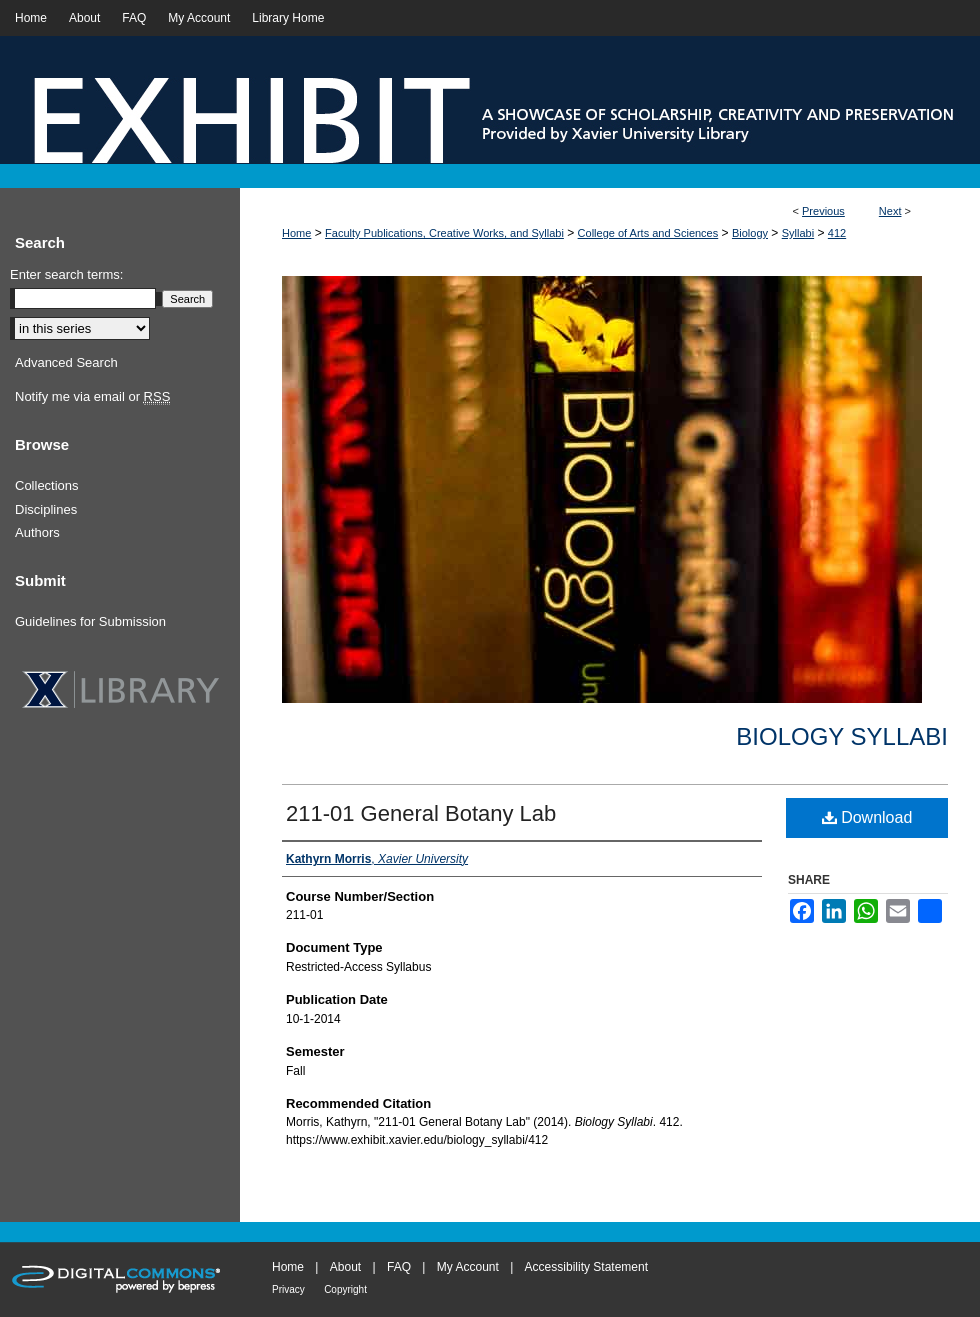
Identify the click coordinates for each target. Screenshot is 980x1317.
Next (890, 211)
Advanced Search (66, 362)
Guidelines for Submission (90, 621)
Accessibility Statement (586, 1267)
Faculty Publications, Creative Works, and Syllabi (444, 233)
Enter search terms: (66, 274)
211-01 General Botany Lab (421, 813)
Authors (37, 532)
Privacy (288, 1289)
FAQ (399, 1267)
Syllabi (798, 233)
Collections (47, 485)
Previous (823, 211)
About (345, 1267)
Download (867, 817)
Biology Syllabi (842, 736)
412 (837, 233)
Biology (750, 233)
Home (296, 233)
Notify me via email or (92, 397)
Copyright (345, 1289)
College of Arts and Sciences (648, 233)
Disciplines (46, 509)
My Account (468, 1267)
